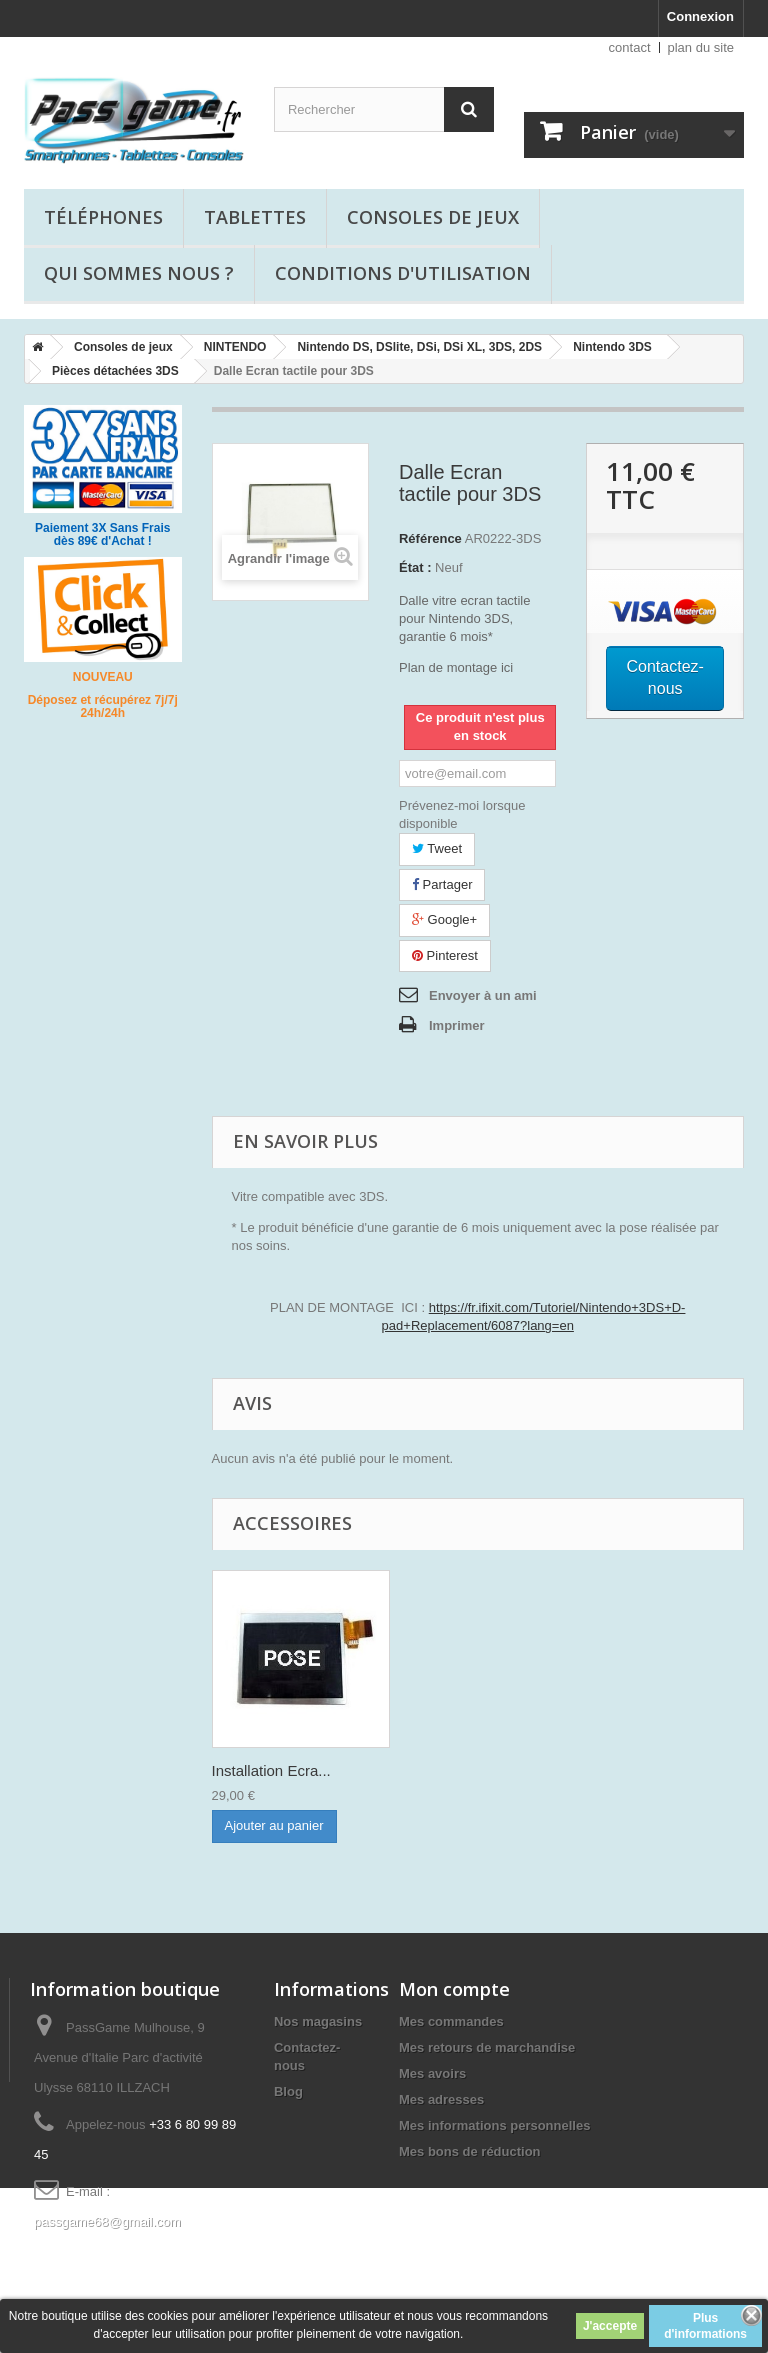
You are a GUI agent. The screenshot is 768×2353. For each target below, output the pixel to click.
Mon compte (454, 1989)
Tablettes (255, 217)
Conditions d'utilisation (403, 273)
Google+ (444, 919)
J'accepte (610, 2326)
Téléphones (103, 217)
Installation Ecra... (271, 1770)
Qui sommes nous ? (139, 273)
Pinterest (445, 955)
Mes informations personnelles (494, 2125)
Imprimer (457, 1025)
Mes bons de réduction (470, 2151)
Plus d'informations (705, 2326)
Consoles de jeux (433, 217)
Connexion (700, 16)
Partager (442, 884)
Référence (430, 538)
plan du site (701, 47)
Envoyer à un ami (483, 995)
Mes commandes (451, 2021)
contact (630, 47)
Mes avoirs (432, 2073)
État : (415, 567)
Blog (288, 2091)
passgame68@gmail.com (107, 2221)
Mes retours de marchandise (487, 2047)
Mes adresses (441, 2099)
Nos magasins (318, 2021)
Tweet (437, 848)
